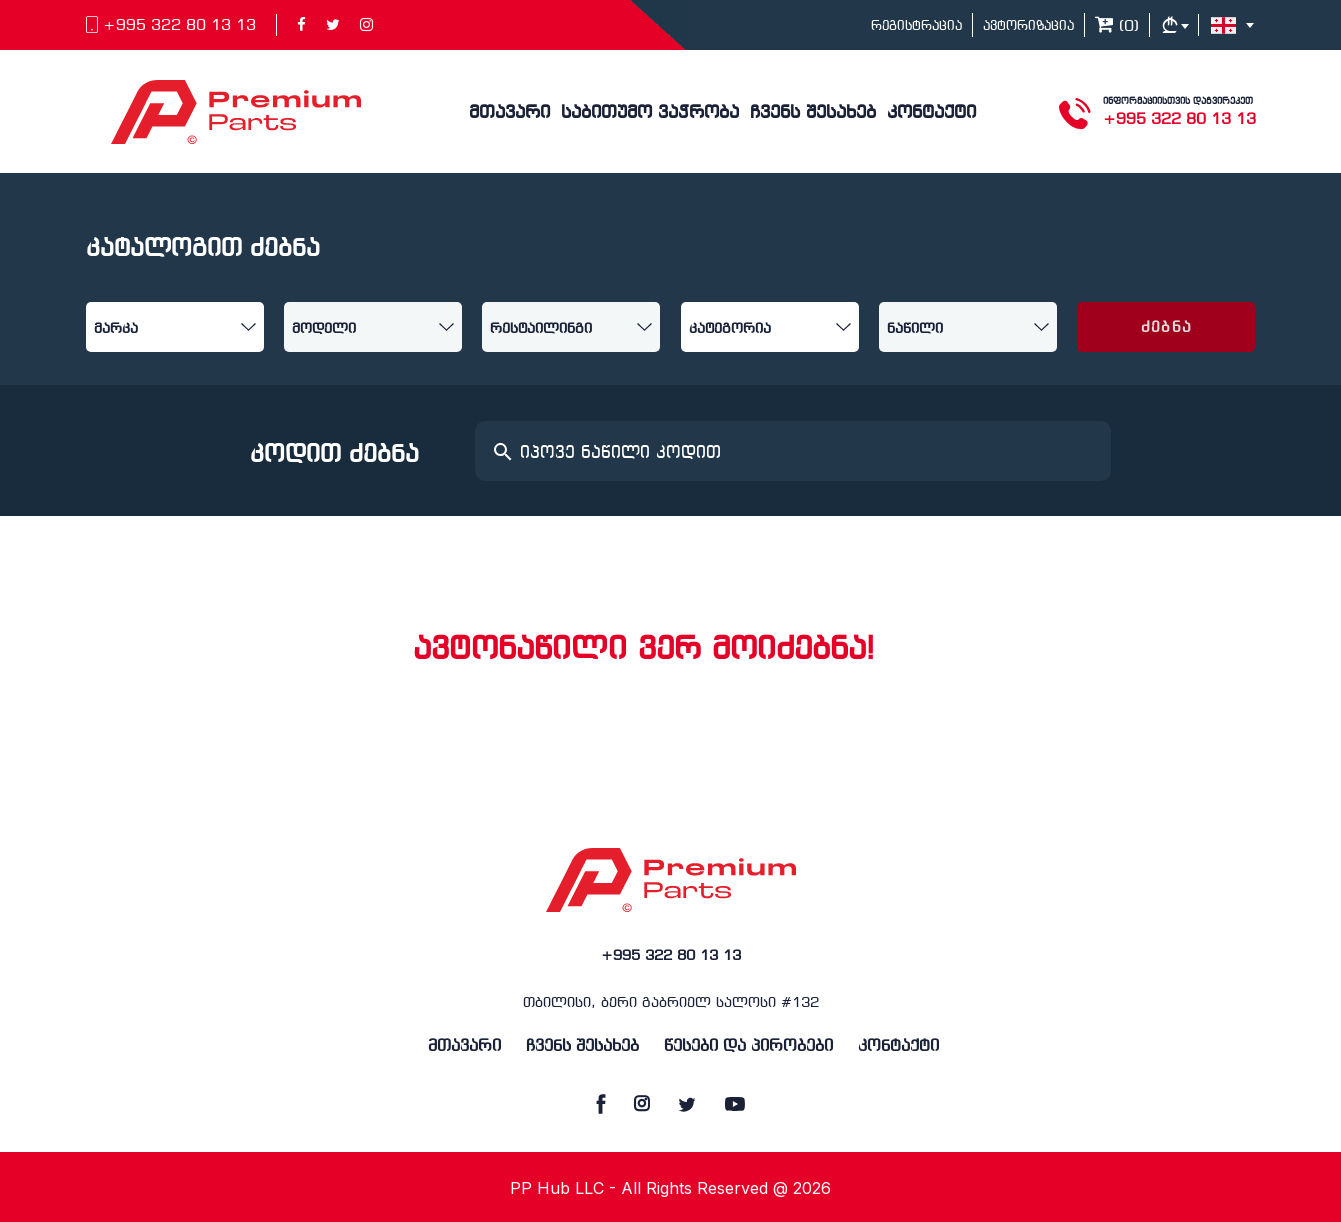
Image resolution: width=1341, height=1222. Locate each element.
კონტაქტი (931, 113)
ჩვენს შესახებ (813, 113)
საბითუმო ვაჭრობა (650, 113)
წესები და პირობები (748, 1046)
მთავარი (509, 113)
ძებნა (1166, 328)
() (1117, 27)
